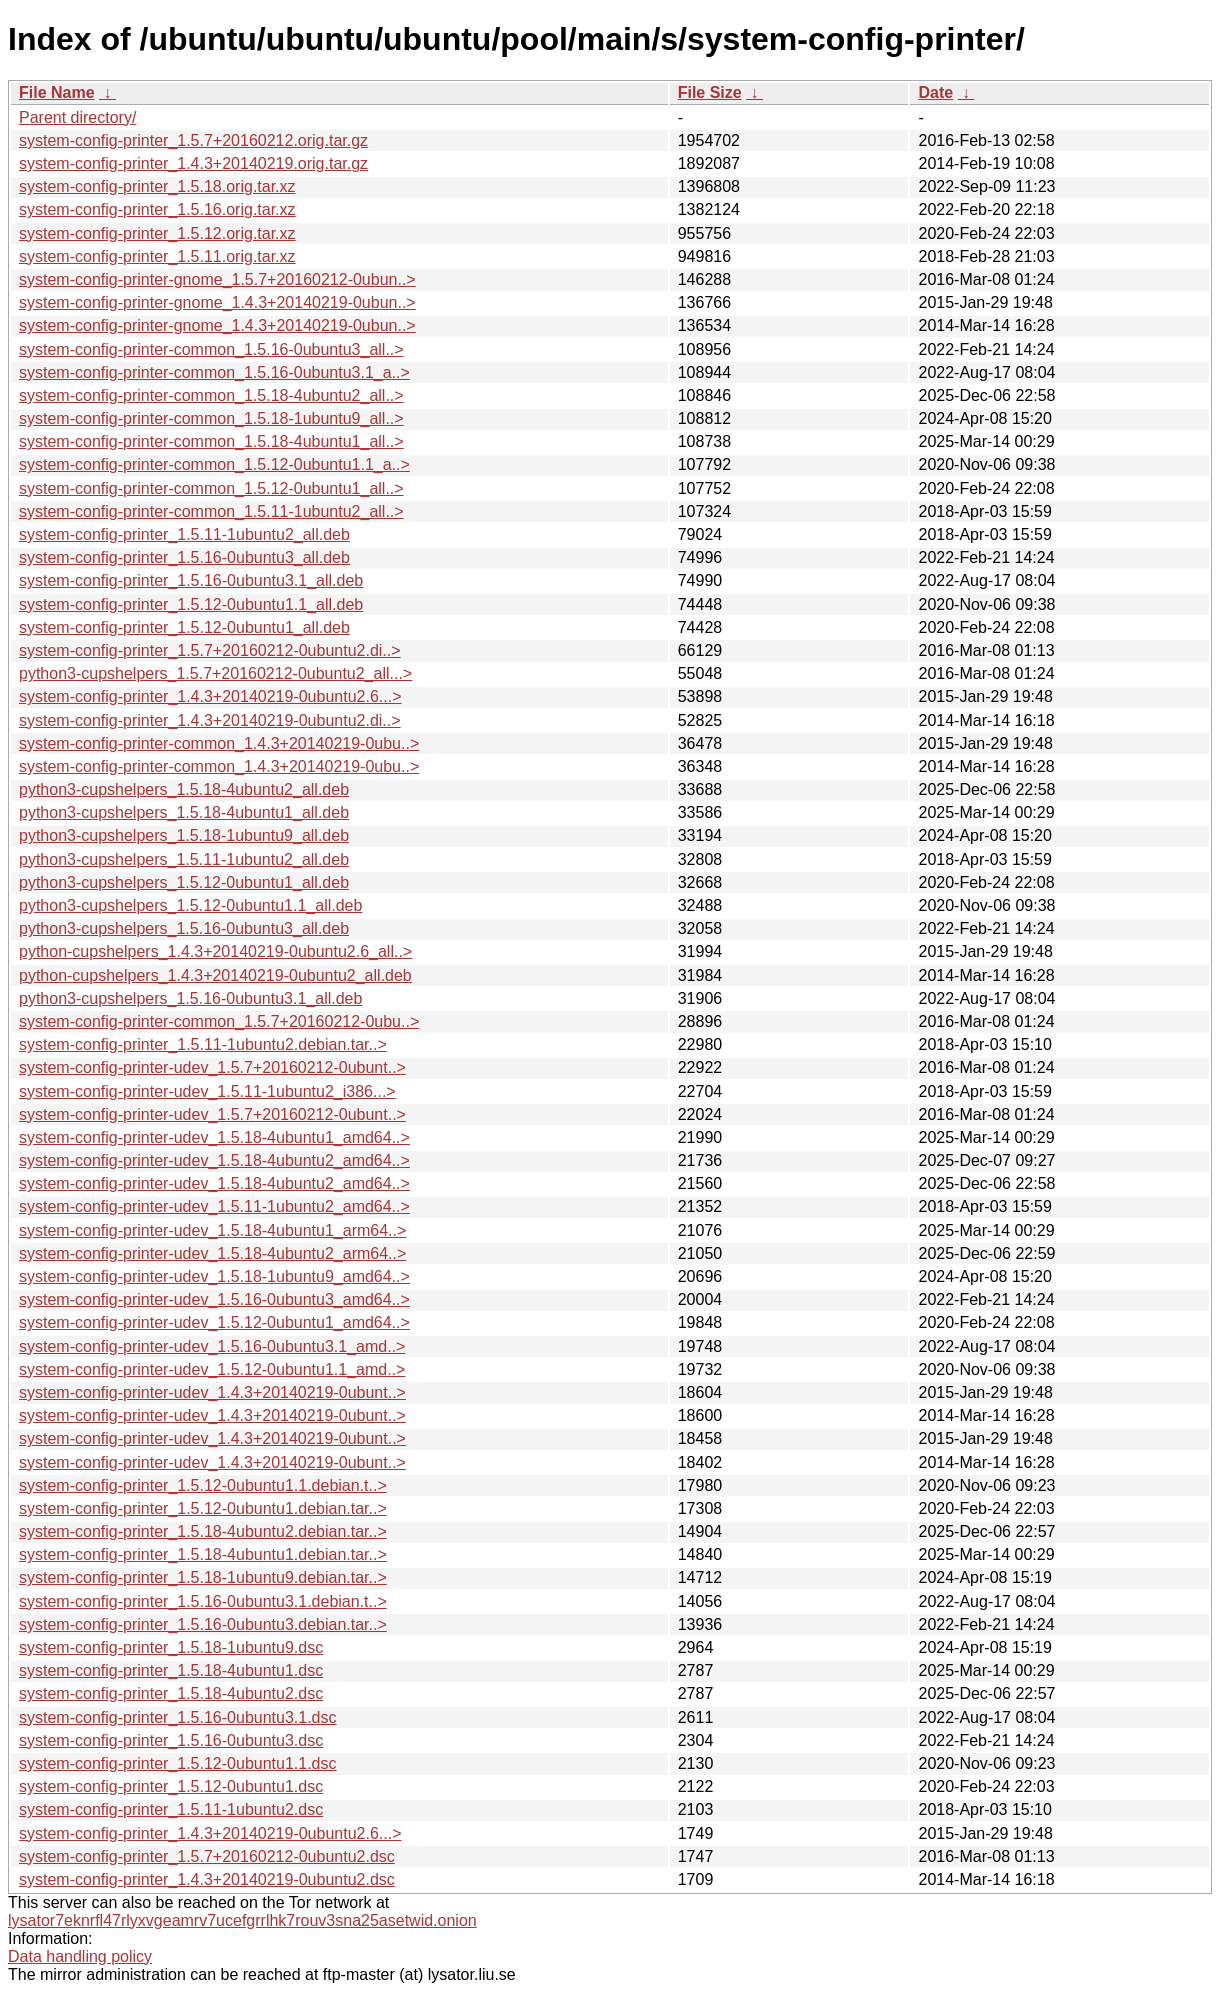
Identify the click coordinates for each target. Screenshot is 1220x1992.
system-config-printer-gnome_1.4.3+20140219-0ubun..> (217, 302)
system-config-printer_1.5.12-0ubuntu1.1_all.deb (191, 604)
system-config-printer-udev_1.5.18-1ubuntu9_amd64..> (214, 1276)
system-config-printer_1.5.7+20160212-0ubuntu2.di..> (210, 650)
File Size (710, 92)
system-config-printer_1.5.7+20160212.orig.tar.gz (193, 140)
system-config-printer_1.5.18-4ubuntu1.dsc (171, 1670)
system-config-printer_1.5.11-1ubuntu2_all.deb (184, 534)
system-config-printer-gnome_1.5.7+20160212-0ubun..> (217, 279)
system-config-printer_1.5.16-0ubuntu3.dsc (171, 1740)
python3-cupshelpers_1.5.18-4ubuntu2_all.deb (184, 789)
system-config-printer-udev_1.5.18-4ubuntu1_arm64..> (212, 1230)
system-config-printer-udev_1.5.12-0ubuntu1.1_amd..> (212, 1369)
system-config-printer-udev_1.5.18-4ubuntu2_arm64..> (212, 1253)
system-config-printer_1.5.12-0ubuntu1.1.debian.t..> (203, 1485)
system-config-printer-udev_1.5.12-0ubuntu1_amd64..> (214, 1322)
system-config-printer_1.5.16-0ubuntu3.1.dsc (178, 1717)
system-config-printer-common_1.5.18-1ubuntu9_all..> (211, 418)
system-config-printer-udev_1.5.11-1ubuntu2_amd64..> (214, 1206)
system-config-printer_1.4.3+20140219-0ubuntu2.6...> (210, 696)
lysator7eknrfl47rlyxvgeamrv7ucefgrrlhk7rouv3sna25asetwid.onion (242, 1920)
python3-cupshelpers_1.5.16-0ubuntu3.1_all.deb (190, 998)
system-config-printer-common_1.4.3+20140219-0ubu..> (219, 743)
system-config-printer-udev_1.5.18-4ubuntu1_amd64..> (214, 1137)
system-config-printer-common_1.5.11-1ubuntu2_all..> (211, 511)
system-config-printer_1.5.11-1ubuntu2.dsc (171, 1809)
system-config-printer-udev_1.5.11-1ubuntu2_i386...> (207, 1091)
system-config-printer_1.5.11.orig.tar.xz (157, 256)
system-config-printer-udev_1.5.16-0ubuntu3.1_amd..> (212, 1346)
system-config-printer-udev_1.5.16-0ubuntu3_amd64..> (214, 1299)
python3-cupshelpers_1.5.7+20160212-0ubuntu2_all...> (215, 673)
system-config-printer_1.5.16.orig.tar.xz (157, 209)
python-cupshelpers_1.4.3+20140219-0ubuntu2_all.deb (215, 975)
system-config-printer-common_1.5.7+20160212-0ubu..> (219, 1021)
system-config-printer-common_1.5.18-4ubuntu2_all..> (211, 395)
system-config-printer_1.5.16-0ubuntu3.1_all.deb (191, 580)
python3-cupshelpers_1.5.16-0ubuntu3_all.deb (184, 928)
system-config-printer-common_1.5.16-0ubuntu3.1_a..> (214, 372)
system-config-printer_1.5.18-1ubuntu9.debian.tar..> (203, 1577)
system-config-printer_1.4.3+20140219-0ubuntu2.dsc (207, 1879)
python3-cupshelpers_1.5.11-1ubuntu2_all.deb (184, 859)
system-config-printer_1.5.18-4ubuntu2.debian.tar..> (203, 1531)
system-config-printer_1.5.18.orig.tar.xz (157, 186)
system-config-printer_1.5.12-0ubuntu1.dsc (171, 1786)
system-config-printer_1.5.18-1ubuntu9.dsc (171, 1647)
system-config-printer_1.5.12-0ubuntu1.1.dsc (178, 1763)
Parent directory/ (77, 117)
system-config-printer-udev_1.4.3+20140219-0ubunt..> (212, 1392)
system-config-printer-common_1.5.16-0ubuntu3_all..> (211, 349)
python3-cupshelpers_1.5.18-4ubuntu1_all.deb (184, 812)
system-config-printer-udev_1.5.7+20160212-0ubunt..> (212, 1067)
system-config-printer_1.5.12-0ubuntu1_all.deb (184, 627)
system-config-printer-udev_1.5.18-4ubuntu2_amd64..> (214, 1160)
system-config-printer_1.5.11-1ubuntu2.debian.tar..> (203, 1044)
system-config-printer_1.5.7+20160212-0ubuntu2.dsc (207, 1856)
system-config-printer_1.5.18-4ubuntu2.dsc (171, 1693)
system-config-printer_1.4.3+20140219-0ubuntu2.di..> (210, 720)
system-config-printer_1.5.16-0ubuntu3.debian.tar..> (203, 1624)
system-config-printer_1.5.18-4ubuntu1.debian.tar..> (203, 1554)
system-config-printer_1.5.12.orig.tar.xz (157, 233)
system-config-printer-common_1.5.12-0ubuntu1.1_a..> (214, 464)
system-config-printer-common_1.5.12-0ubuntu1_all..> (211, 488)
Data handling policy (80, 1956)
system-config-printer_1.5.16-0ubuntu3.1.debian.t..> (203, 1601)
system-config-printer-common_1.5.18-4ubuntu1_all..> (211, 441)
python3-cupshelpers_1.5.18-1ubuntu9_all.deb (184, 835)
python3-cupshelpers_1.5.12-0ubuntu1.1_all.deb (190, 905)
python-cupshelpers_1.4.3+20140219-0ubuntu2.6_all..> (215, 951)
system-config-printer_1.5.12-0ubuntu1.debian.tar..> (203, 1508)
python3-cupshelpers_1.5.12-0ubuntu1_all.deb (184, 882)
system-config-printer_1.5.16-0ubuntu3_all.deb (184, 557)
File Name (57, 92)
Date (935, 92)
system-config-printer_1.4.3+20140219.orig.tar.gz (193, 163)
